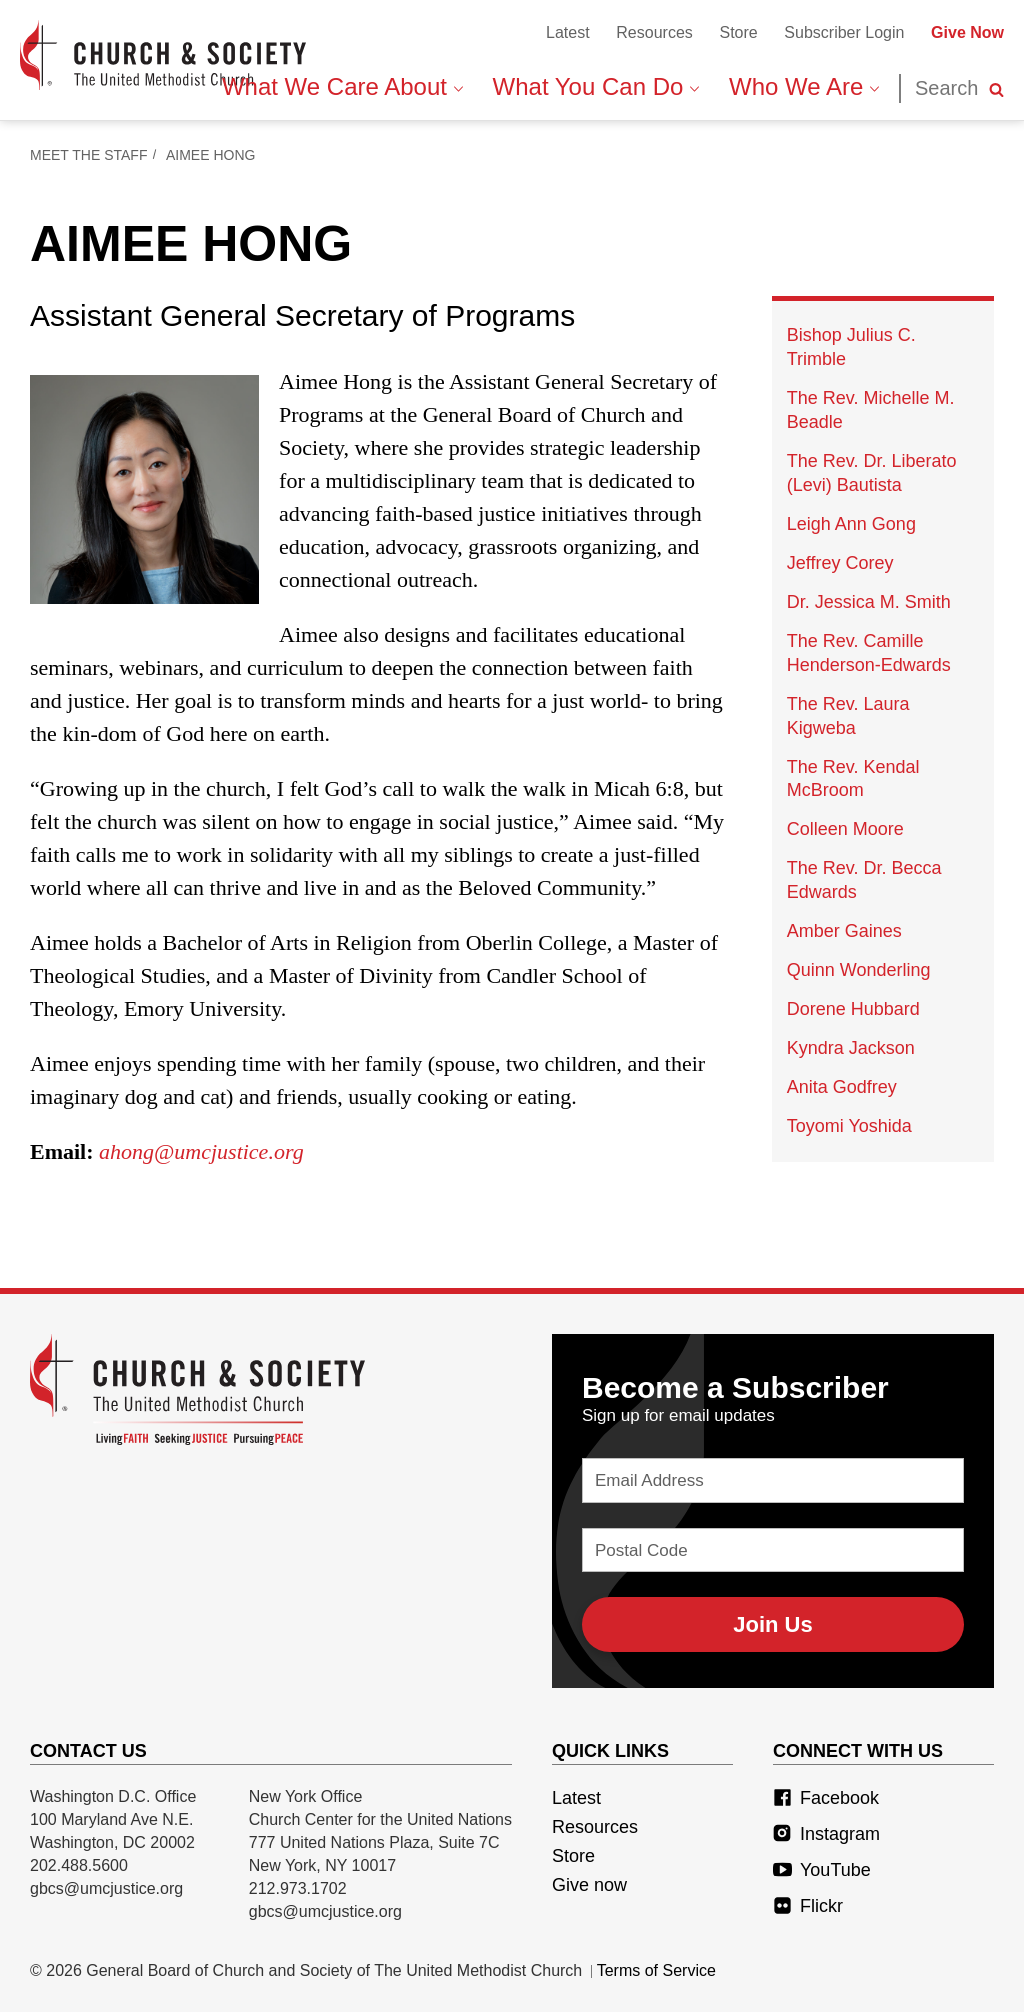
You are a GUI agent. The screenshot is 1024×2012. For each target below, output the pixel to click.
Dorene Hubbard (853, 1009)
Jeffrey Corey (840, 563)
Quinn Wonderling (859, 970)
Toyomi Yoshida (849, 1126)
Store (738, 32)
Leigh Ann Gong (851, 524)
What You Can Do (596, 86)
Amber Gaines (844, 931)
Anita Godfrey (842, 1087)
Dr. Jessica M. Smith (869, 602)
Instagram (826, 1834)
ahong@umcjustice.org (201, 1151)
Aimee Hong (210, 155)
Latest (568, 32)
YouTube (822, 1870)
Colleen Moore (845, 829)
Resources (654, 32)
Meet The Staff (88, 155)
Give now (589, 1885)
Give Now (967, 32)
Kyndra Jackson (851, 1048)
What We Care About (342, 86)
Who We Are (804, 86)
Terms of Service (656, 1970)
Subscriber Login (844, 32)
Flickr (808, 1906)
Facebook (826, 1798)
